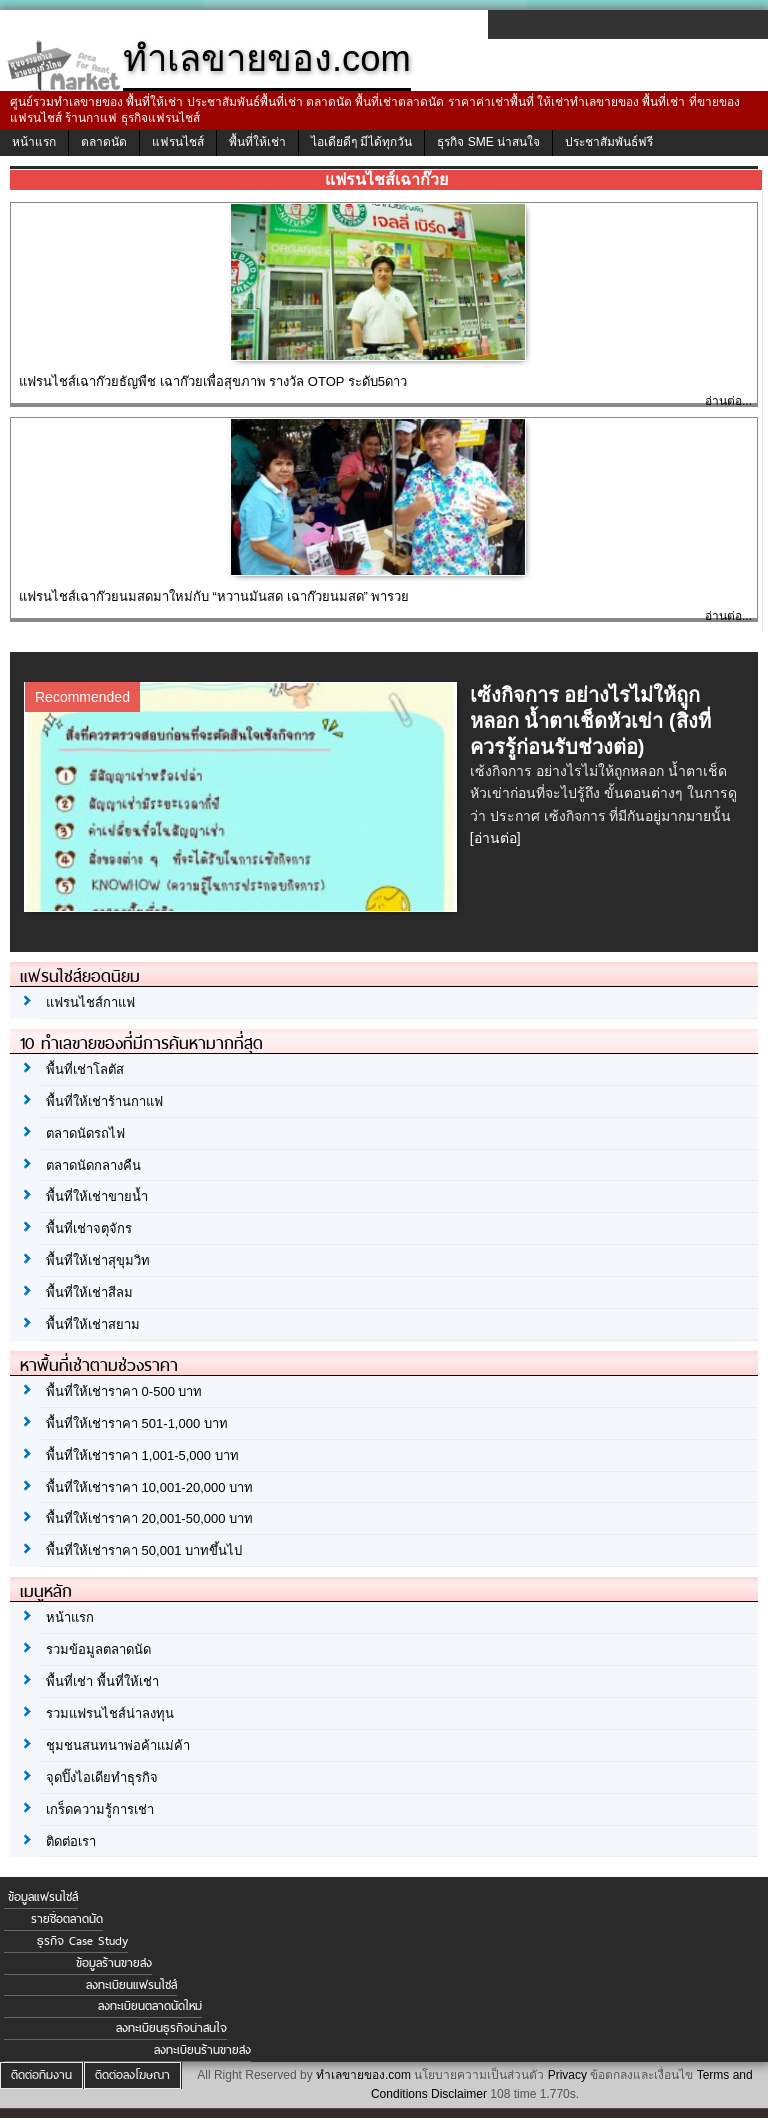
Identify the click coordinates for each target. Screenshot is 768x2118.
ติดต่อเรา (71, 1841)
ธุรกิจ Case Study (82, 1941)
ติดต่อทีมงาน (41, 2075)
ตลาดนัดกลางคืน (93, 1165)
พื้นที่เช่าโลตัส (85, 1069)
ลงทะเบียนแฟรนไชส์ (131, 1985)
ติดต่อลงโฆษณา (132, 2075)
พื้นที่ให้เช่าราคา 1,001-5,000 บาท (142, 1455)
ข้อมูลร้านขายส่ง (114, 1963)
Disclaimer (459, 2094)
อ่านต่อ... (728, 401)
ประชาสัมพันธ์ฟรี (609, 142)
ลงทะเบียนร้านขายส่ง (202, 2050)
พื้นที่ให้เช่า (257, 142)
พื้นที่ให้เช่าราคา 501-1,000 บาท (137, 1423)
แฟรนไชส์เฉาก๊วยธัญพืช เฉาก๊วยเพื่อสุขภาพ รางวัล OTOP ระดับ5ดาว (213, 381)
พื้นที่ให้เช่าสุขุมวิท (98, 1260)
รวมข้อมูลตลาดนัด (98, 1649)
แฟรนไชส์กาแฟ (90, 1002)
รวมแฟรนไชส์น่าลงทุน (110, 1713)
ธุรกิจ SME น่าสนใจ (488, 142)
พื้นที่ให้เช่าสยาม (93, 1324)
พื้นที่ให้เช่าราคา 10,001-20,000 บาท (149, 1487)
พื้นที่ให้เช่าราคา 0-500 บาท (124, 1391)
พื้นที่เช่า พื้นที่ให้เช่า (102, 1681)
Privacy (567, 2075)
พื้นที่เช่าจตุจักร (89, 1228)
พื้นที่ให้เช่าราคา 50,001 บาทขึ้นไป (144, 1550)
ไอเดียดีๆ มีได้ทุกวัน (361, 142)
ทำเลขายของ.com (363, 2075)
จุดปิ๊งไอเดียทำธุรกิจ (102, 1777)
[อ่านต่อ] (495, 838)
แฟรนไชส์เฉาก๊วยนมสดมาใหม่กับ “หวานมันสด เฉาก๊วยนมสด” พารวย (214, 596)
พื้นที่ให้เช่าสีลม (89, 1292)
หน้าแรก (34, 142)
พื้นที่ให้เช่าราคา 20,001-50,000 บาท (149, 1518)
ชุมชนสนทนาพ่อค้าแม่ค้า (118, 1745)
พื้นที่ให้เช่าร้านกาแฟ (104, 1101)
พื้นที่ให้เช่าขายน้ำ (97, 1196)
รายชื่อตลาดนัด (67, 1919)
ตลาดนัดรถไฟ (85, 1133)
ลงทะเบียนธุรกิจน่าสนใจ (171, 2028)
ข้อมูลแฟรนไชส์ (43, 1897)
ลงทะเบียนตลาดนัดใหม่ (150, 2006)
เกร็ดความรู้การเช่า (100, 1809)
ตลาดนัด (104, 142)
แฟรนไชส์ (178, 142)
